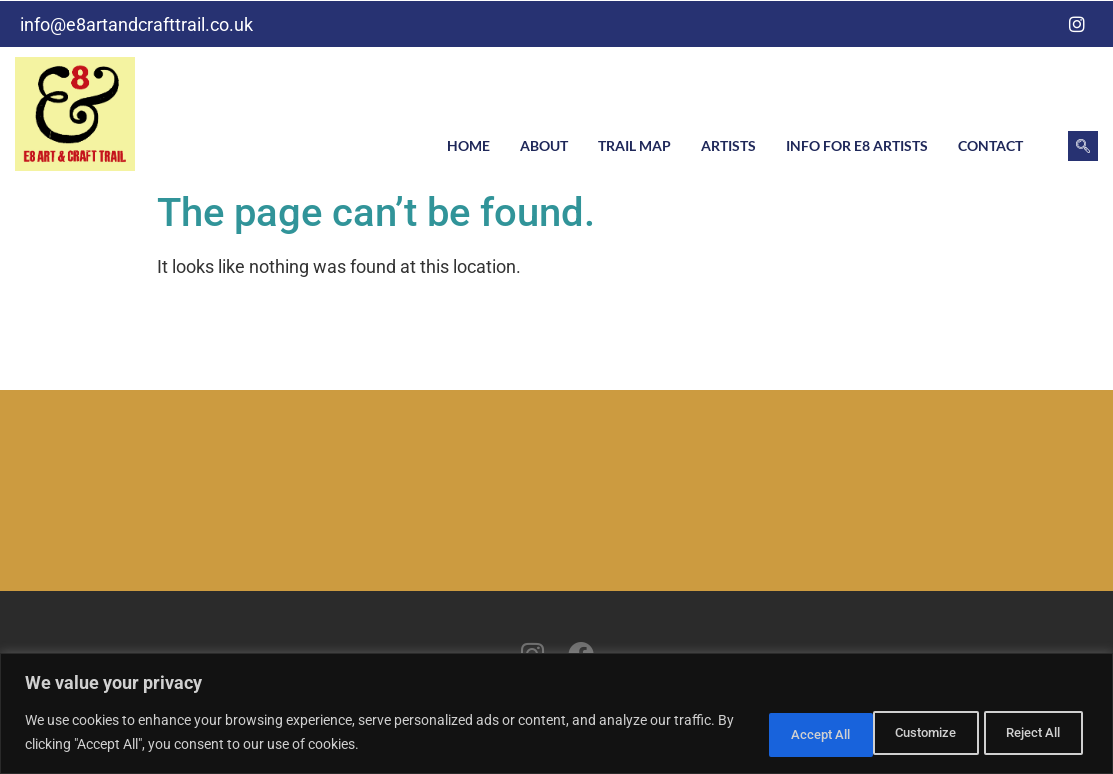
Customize (768, 733)
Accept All (1027, 733)
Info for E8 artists (857, 145)
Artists (728, 145)
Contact (990, 145)
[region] (556, 714)
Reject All (898, 733)
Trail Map (634, 145)
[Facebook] (1037, 24)
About (544, 145)
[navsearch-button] (1083, 146)
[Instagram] (1077, 24)
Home (468, 145)
